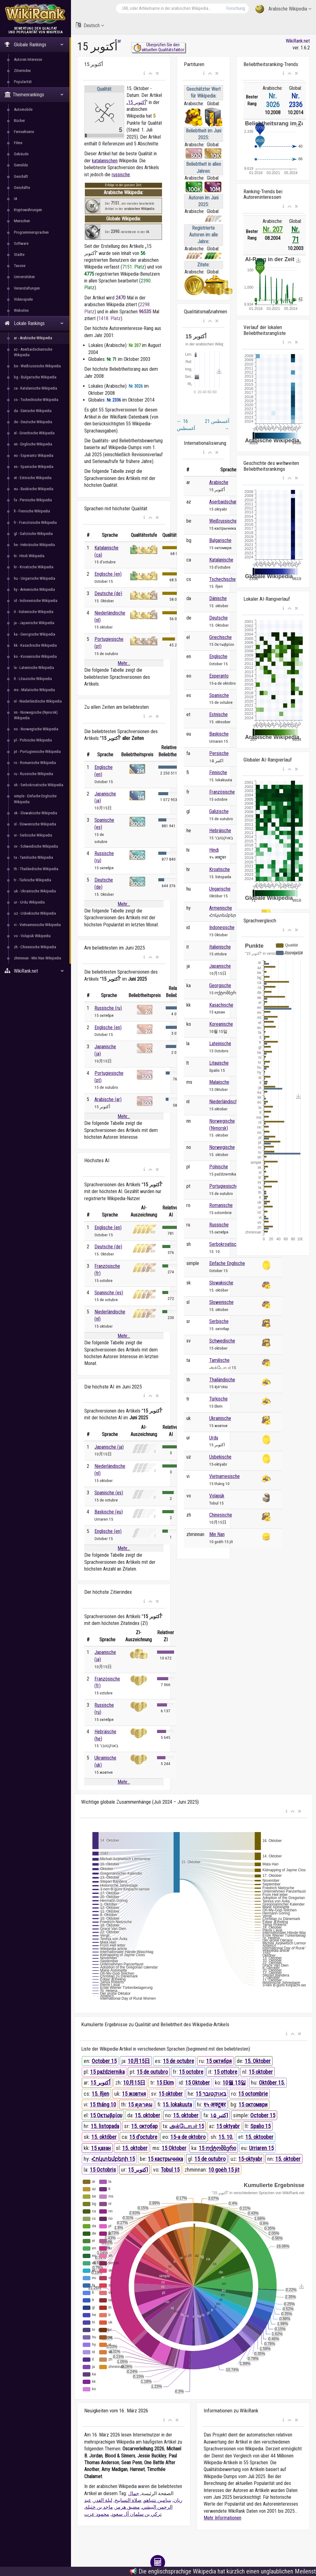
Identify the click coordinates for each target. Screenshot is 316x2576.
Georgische (220, 985)
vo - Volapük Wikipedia (32, 935)
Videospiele (23, 299)
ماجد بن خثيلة (99, 2507)
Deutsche (218, 618)
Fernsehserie (24, 131)
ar (119, 41)
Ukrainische (220, 1418)
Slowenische (221, 1302)
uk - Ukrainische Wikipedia (35, 891)
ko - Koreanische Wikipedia (35, 656)
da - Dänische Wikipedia (33, 410)
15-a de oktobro (188, 2137)
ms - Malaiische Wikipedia (34, 689)
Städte (19, 254)
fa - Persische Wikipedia (33, 500)
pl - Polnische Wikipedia (33, 740)
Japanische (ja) (109, 1447)
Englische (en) (108, 574)
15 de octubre (178, 2061)
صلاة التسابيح (128, 2500)
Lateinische (220, 1043)
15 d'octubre (143, 2137)
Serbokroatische (225, 1244)
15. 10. (225, 2137)
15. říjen (100, 2093)
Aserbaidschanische (228, 502)
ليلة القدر (103, 2500)
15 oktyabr (228, 2126)
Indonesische (222, 927)
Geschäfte (22, 187)
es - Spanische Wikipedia (33, 466)
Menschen (22, 221)
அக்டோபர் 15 (186, 2126)
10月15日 (139, 2061)
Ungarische (220, 889)
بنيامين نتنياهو (157, 2500)
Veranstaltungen (27, 288)
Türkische (218, 1399)
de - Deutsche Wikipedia (33, 422)
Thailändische (222, 1380)
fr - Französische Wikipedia (35, 522)
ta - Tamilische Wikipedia (33, 857)
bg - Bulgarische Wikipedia (35, 377)
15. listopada (105, 2126)
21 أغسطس (217, 424)
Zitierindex (22, 70)
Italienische (220, 947)
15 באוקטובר (211, 2093)
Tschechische (222, 579)
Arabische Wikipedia (283, 9)
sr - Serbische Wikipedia (33, 835)
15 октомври (253, 2104)
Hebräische (220, 830)
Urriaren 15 (261, 2148)
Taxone (19, 265)
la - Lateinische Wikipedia (34, 667)
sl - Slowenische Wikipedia (35, 824)
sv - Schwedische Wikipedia (36, 846)
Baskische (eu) (108, 1512)
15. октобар (144, 2126)
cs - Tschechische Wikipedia (36, 399)
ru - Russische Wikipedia (33, 773)
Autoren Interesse (28, 59)
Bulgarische (220, 540)
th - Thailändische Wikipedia (36, 868)
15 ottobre (225, 2072)
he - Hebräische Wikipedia (34, 544)
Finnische (218, 772)
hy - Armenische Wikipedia (34, 589)
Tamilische (219, 1360)
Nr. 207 (273, 229)
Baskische (219, 734)
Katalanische (221, 560)
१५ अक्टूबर (214, 2104)
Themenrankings (34, 95)
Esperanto (219, 676)
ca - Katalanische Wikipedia (35, 388)
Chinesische (220, 1515)
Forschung (236, 8)
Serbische (219, 1321)
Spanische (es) (108, 1293)
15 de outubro (152, 2072)
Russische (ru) (108, 1008)
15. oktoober (259, 2137)
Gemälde (21, 165)
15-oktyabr (250, 2159)
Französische (222, 792)
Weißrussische (223, 521)
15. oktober (147, 2115)
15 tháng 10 (103, 2104)
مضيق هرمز (127, 2507)
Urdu (213, 1438)
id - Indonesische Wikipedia (35, 600)
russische (121, 174)
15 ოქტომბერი (217, 2148)
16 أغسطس (186, 424)
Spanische (219, 695)
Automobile (23, 109)
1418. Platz (109, 318)
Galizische (219, 811)
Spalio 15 (260, 2126)
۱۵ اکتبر (219, 2115)
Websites (21, 310)
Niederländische (224, 1101)
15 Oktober (197, 2082)
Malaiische (219, 1082)
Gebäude (21, 154)
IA (15, 198)
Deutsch (90, 25)
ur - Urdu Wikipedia (29, 902)
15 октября (219, 2061)
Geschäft (21, 176)
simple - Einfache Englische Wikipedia (35, 799)
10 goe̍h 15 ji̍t (223, 2169)
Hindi (214, 850)
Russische (219, 1225)
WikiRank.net (35, 971)
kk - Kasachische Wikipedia (35, 645)
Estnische (218, 714)
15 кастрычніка (165, 2159)
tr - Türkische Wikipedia (32, 880)
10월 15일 (234, 2082)
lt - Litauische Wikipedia (33, 678)
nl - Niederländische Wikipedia (38, 701)
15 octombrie (253, 2093)
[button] (144, 73)
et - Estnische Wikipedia (33, 477)
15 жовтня (134, 2093)
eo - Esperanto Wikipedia (33, 455)
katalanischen (105, 161)
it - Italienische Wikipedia (33, 611)
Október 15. (272, 2082)
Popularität (23, 81)
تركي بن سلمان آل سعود (136, 2514)
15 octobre (191, 2072)
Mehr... (124, 663)
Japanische (220, 966)
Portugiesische (223, 1186)
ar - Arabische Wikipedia (33, 338)
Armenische (220, 908)
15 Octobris (103, 2169)
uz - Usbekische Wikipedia (35, 913)
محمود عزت (96, 2514)
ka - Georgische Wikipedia (34, 634)
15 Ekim (165, 2082)
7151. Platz (133, 267)
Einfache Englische (227, 1263)
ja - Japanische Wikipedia (34, 622)
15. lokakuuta (177, 2104)
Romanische (221, 1205)
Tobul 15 (170, 2169)
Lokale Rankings (34, 323)
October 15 (104, 2061)
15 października (107, 2072)
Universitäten (24, 276)
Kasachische (221, 1005)
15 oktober (261, 2072)
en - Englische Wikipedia (33, 444)
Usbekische (220, 1457)
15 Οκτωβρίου (106, 2115)
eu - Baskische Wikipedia (33, 488)
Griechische (220, 637)
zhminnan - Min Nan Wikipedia (37, 958)
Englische (218, 656)
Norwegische (222, 1147)
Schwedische (222, 1341)
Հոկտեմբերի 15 (113, 2159)
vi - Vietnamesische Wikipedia (37, 924)
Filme (18, 142)
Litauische (219, 1063)
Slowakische (221, 1283)
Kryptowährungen (28, 209)
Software (21, 243)
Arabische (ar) (108, 1099)
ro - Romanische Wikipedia (35, 762)
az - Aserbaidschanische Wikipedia (33, 352)
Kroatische (219, 869)
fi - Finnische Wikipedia (32, 511)
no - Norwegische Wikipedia (36, 729)
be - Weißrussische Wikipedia (37, 366)
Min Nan (217, 1534)
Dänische (218, 598)
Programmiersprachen (31, 232)
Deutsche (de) (108, 593)
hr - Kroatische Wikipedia (33, 567)
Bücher (19, 120)
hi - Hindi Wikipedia (29, 555)
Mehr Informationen (222, 2518)
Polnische (218, 1167)
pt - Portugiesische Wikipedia (37, 751)
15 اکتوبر (138, 2169)
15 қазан (101, 2148)
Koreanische (221, 1024)
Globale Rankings (34, 45)
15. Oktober (258, 2061)
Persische (219, 753)
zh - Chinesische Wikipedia (35, 947)
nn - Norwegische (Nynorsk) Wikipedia (36, 715)
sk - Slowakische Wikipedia (35, 813)
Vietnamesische (224, 1476)
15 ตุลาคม (140, 2104)
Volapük (216, 1496)
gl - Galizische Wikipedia (33, 533)
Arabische (218, 482)
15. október (104, 2137)
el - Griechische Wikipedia (34, 433)
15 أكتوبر (137, 102)
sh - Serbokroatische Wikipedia (38, 785)
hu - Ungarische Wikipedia (34, 578)
